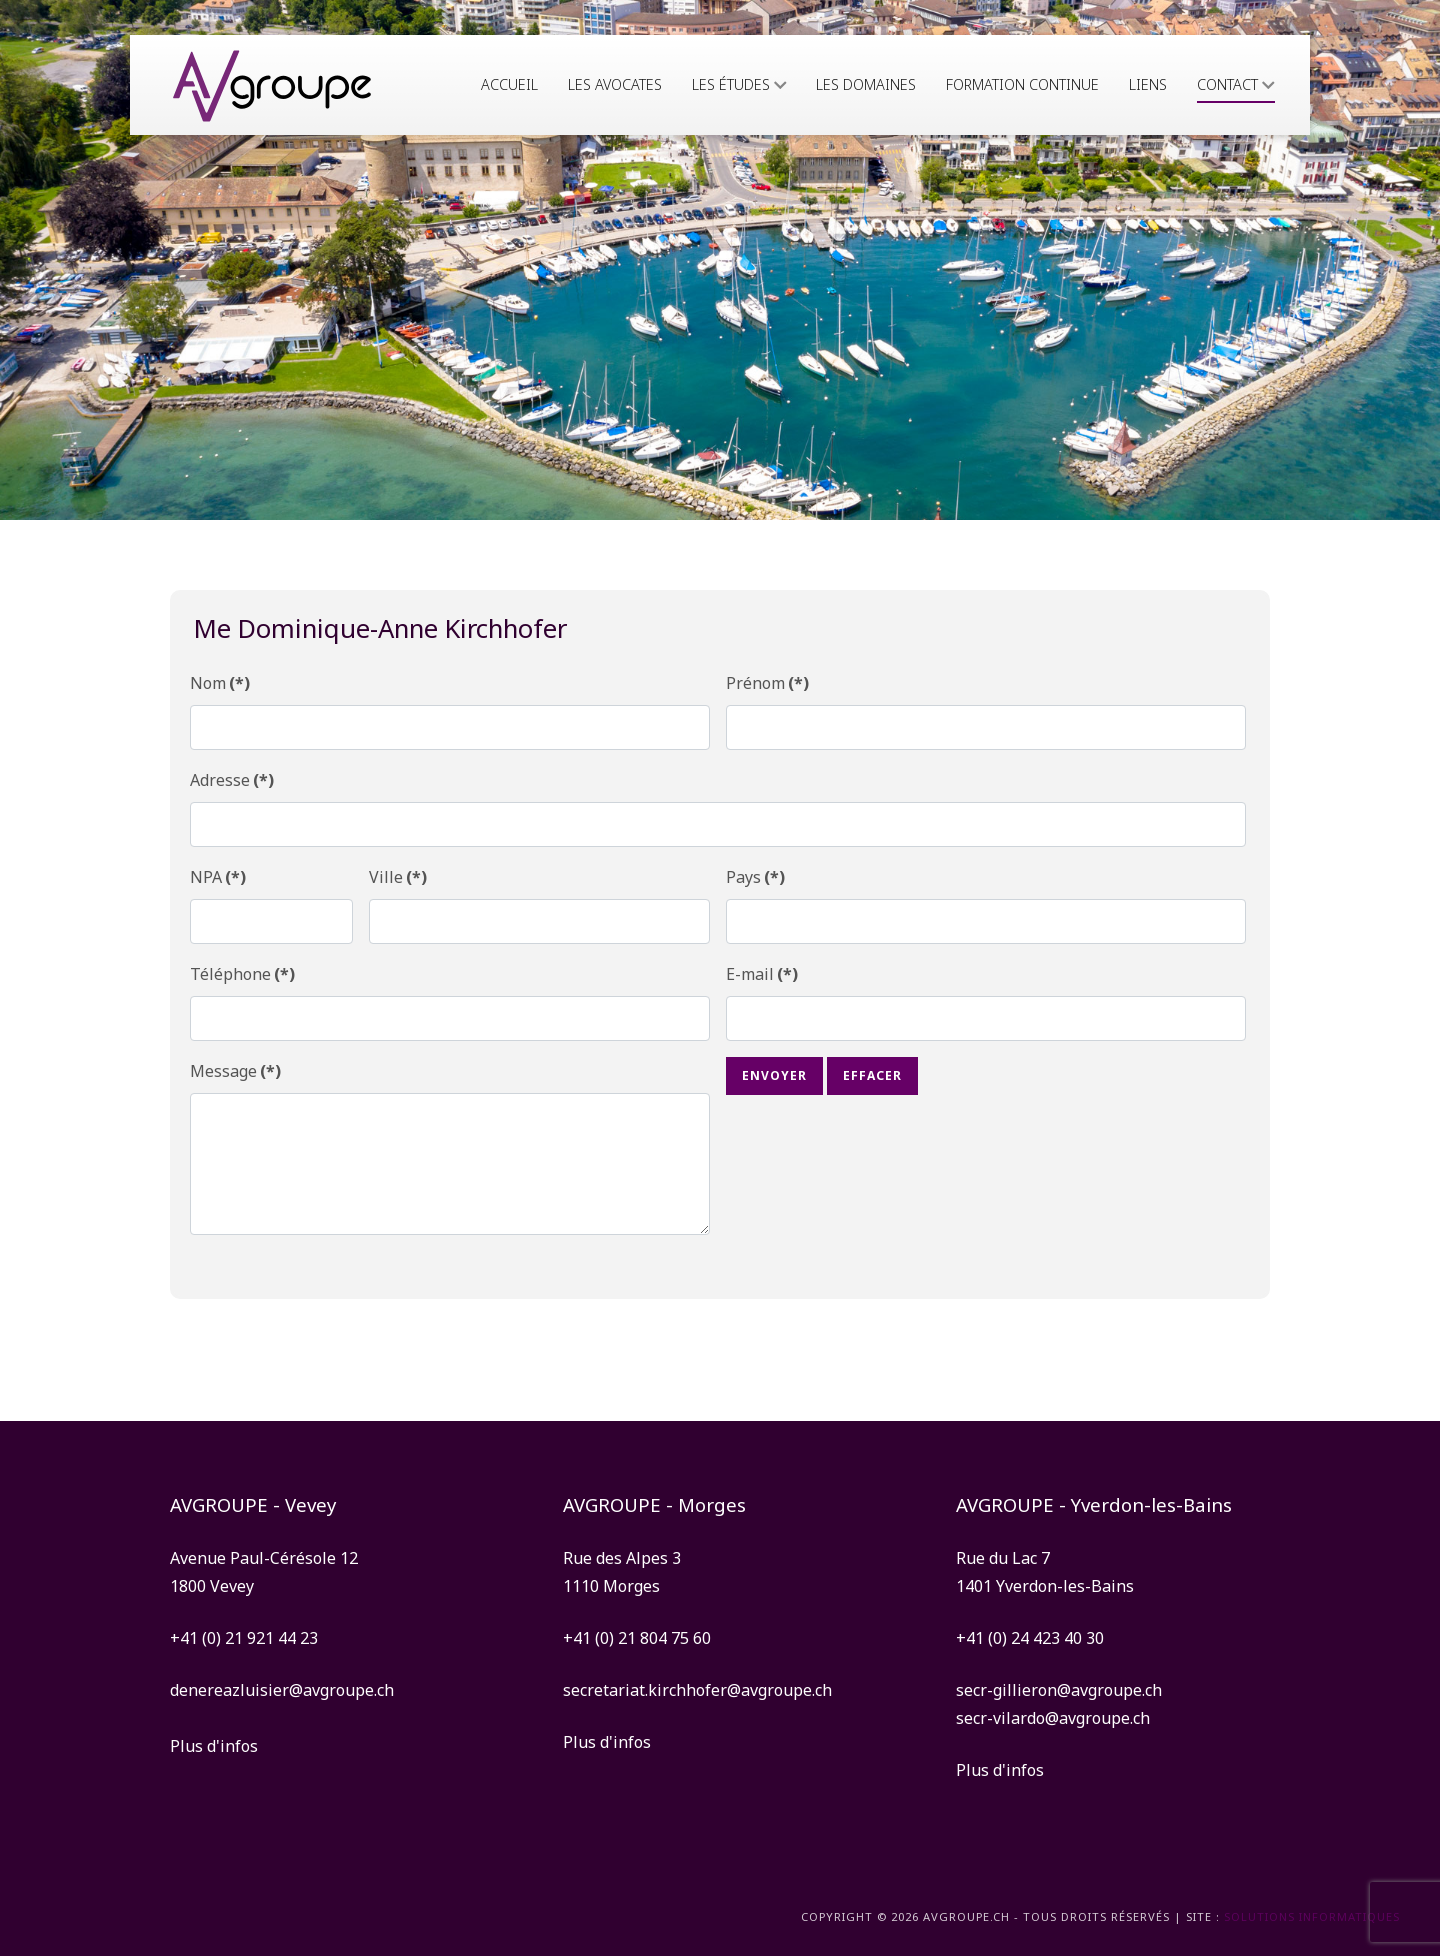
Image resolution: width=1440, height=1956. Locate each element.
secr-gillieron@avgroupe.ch (1059, 1690)
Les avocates (615, 84)
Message (235, 1071)
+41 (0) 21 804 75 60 (637, 1638)
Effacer (872, 1075)
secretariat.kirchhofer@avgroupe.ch (697, 1690)
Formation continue (1022, 84)
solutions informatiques (1312, 1916)
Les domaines (866, 84)
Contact (1236, 84)
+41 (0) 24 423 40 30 (1030, 1638)
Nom (220, 683)
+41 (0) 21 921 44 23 (244, 1638)
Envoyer (774, 1075)
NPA (218, 877)
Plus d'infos (214, 1746)
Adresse (232, 780)
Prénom (767, 683)
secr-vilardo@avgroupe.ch (1053, 1718)
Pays (755, 877)
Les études (739, 84)
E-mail (762, 974)
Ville (398, 877)
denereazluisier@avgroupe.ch (282, 1690)
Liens (1148, 84)
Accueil (509, 84)
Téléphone (242, 974)
